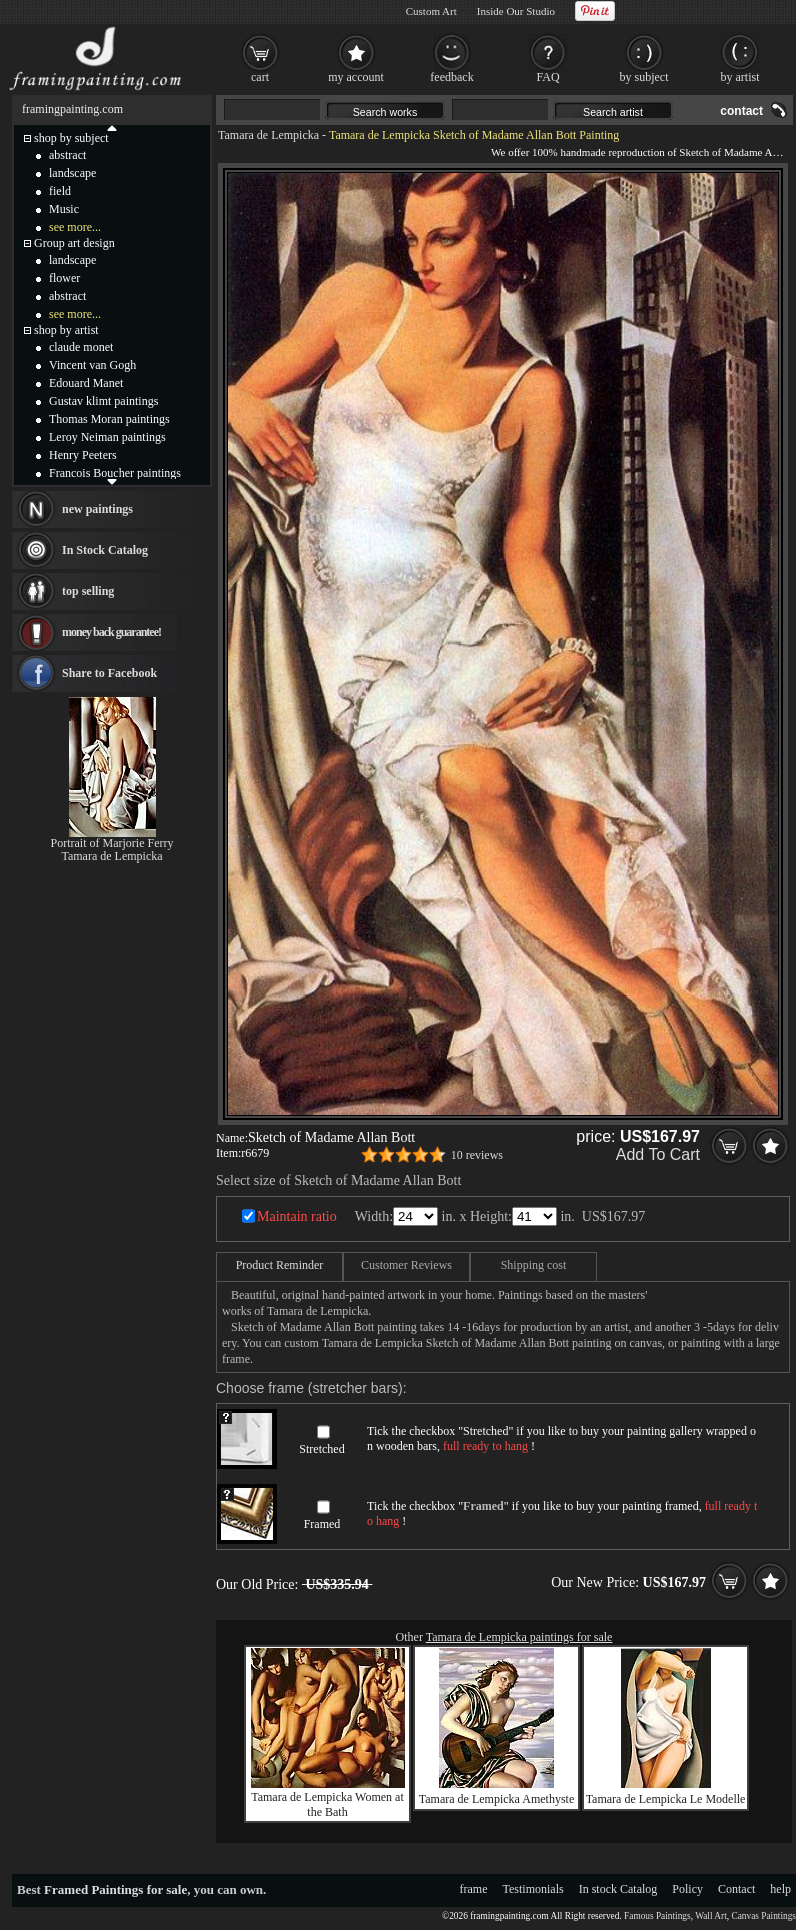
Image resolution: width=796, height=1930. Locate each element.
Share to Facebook (109, 673)
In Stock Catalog (105, 550)
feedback (451, 77)
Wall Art (711, 1916)
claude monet (81, 347)
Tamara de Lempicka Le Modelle (666, 1799)
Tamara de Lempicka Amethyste (496, 1799)
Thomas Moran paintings (109, 419)
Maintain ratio (297, 1216)
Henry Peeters (83, 455)
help (780, 1889)
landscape (72, 173)
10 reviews (477, 1155)
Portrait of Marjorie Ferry (112, 843)
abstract (67, 155)
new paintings (97, 509)
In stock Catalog (618, 1889)
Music (64, 209)
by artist (740, 77)
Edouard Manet (86, 383)
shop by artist (66, 330)
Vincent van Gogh (92, 365)
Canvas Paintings (763, 1916)
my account (356, 77)
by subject (644, 77)
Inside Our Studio (516, 11)
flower (64, 278)
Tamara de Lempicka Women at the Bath (327, 1804)
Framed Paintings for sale (115, 1889)
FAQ (547, 77)
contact (741, 111)
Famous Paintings (657, 1916)
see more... (75, 227)
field (60, 191)
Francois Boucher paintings (115, 473)
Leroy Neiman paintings (107, 437)
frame (474, 1889)
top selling (88, 591)
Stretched (321, 1449)
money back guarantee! (111, 632)
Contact (736, 1889)
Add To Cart (658, 1154)
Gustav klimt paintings (103, 401)
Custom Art (431, 11)
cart (260, 77)
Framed (322, 1524)
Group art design (74, 243)
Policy (687, 1889)
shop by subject (71, 138)
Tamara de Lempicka (268, 135)
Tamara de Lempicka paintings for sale (519, 1637)
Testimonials (533, 1889)
